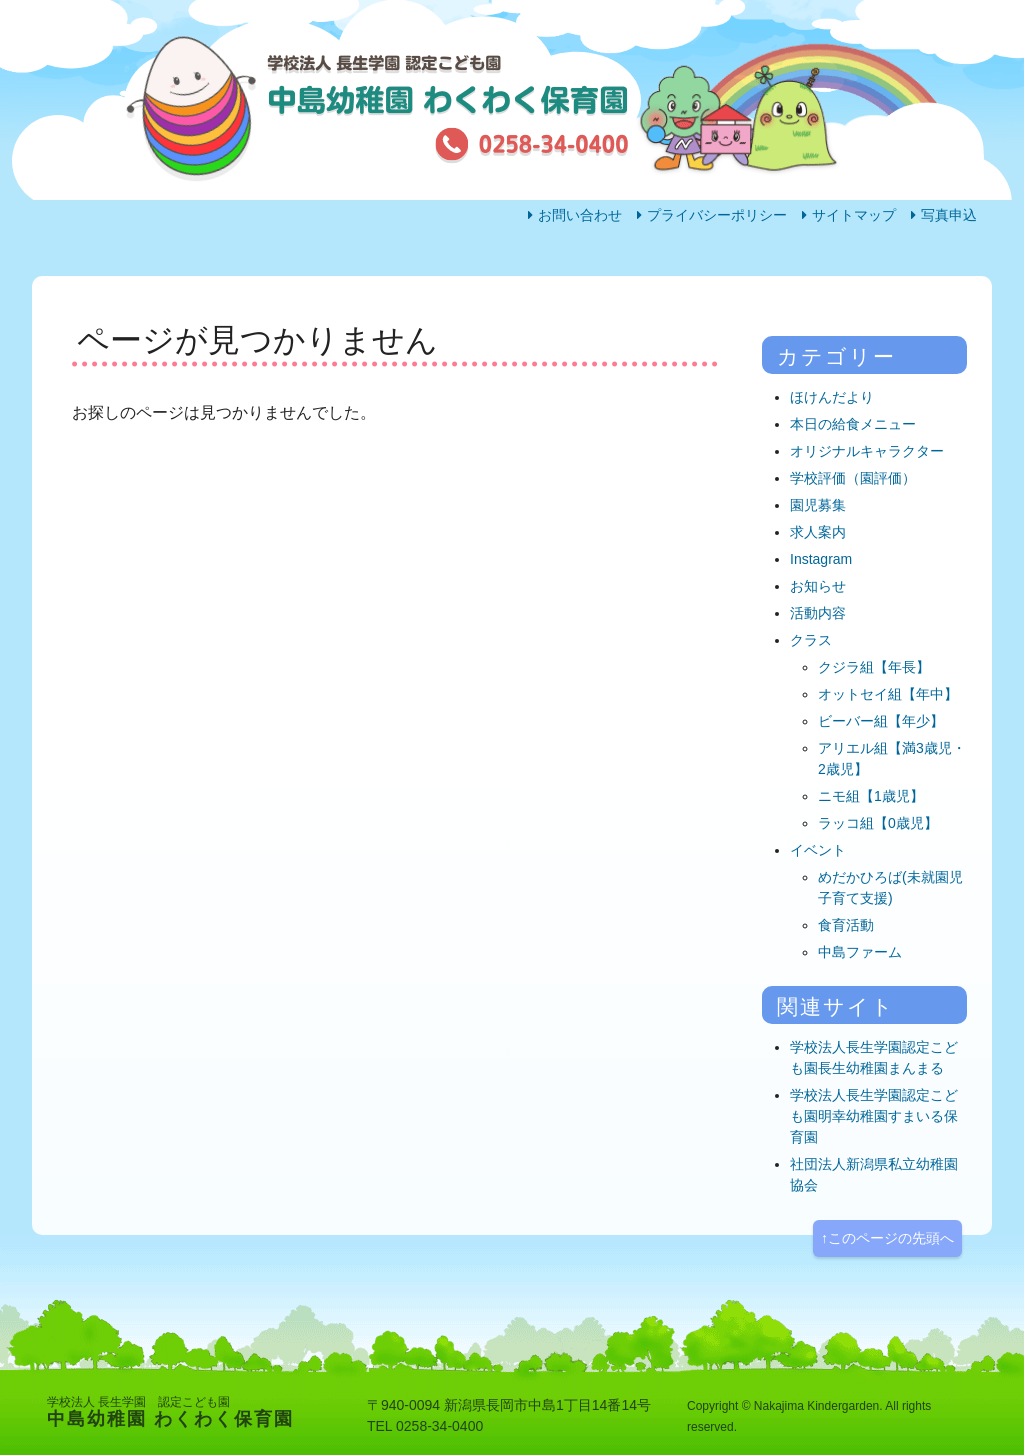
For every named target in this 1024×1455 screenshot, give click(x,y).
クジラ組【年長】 (874, 667)
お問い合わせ (580, 215)
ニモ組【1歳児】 (871, 796)
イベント (818, 850)
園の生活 (292, 316)
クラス (811, 640)
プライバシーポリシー (717, 215)
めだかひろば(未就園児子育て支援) (890, 887)
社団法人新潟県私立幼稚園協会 (874, 1174)
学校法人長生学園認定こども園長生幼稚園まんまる (874, 1057)
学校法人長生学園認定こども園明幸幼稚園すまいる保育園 (874, 1116)
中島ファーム (860, 952)
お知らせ (818, 586)
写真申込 (949, 215)
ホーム (111, 316)
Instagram (821, 559)
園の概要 (641, 316)
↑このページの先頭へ (887, 1238)
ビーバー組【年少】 (881, 721)
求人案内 (818, 532)
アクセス (816, 316)
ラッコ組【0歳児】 (878, 823)
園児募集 (818, 505)
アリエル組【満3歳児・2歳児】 (892, 758)
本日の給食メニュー (853, 424)
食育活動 (846, 925)
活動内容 (467, 316)
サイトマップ (854, 215)
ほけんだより (832, 397)
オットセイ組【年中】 (888, 694)
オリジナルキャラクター (867, 451)
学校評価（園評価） (853, 478)
